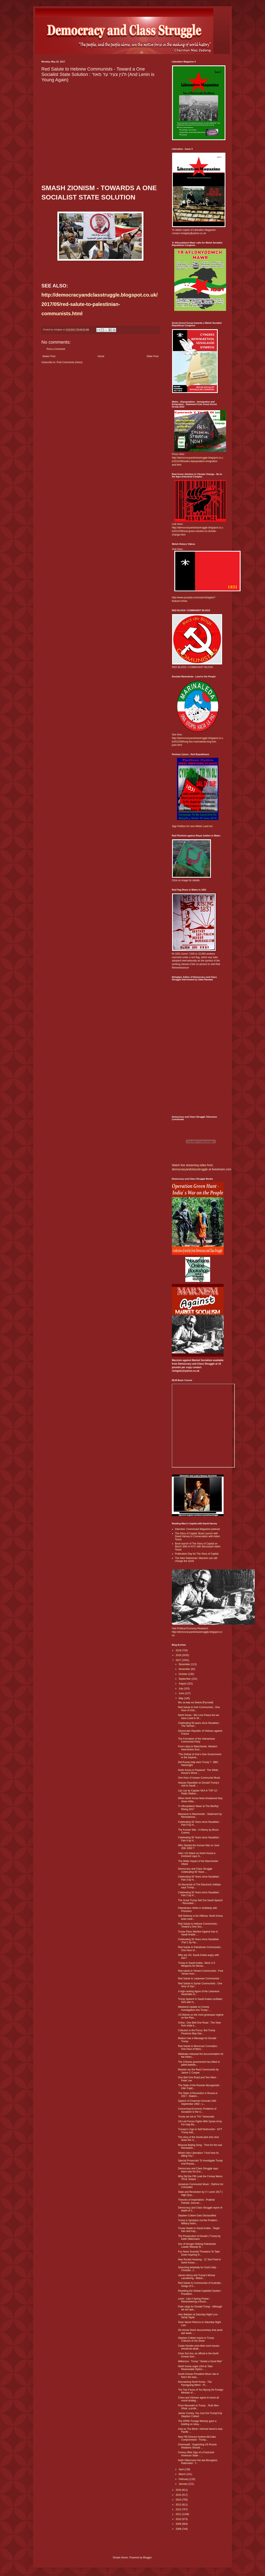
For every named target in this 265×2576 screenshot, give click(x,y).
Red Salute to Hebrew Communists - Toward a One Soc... (198, 1925)
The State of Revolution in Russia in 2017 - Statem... (198, 2095)
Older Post (152, 356)
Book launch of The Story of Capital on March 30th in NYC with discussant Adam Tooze (197, 1546)
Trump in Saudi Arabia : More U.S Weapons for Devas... (196, 1964)
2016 (179, 2489)
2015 (179, 2494)
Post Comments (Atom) (69, 362)
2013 (179, 2504)
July (181, 1688)
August (183, 1683)
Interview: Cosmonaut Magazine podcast (197, 1529)
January (183, 2483)
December (185, 1664)
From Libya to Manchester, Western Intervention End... (197, 1748)
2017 (179, 1660)
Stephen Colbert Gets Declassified (197, 2215)
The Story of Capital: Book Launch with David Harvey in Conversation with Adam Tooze (197, 1536)
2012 (179, 2509)
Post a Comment (56, 349)
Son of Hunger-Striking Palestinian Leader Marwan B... (197, 2245)
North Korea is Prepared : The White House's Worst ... (198, 1771)
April (181, 2469)
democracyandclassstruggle (190, 1169)
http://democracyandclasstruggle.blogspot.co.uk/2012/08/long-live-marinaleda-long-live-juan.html (197, 742)
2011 (179, 2514)
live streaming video (193, 1165)
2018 (179, 1655)
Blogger (147, 2557)
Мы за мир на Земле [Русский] (195, 1702)
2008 (179, 2528)
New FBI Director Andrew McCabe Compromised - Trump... (197, 2438)
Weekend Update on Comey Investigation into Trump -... (194, 2008)
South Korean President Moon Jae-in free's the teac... (198, 2375)
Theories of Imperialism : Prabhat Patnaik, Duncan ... (196, 2201)
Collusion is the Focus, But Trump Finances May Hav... (196, 2032)
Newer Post (48, 356)
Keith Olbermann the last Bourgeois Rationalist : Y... (197, 2462)
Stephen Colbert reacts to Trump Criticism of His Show (196, 2339)
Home (101, 356)
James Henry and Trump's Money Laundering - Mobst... (196, 2277)
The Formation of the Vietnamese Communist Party (196, 1740)
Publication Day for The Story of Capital (196, 1553)
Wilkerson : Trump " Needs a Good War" (200, 2361)
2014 (179, 2499)
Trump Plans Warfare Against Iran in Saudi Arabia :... (198, 1933)
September (185, 1678)
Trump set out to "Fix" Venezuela (196, 2116)
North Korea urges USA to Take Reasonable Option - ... (195, 2368)
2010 (179, 2519)
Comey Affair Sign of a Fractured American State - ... (196, 2454)
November (185, 1669)
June (182, 1693)
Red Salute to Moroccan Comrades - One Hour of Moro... (198, 2047)
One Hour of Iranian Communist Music (199, 1777)
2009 (179, 2523)
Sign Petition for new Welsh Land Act (192, 826)
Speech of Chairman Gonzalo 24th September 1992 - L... (197, 2102)
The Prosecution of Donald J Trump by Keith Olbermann (199, 2237)
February (184, 2479)
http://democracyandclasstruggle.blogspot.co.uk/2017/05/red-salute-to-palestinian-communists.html (99, 304)
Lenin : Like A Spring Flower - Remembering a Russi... (194, 2300)
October (183, 1674)
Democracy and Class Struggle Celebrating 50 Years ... (195, 1870)
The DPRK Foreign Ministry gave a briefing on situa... (197, 2422)
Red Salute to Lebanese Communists (198, 1978)
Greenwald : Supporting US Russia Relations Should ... (197, 2446)
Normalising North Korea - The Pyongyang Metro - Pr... (195, 2383)
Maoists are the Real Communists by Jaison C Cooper (198, 2071)
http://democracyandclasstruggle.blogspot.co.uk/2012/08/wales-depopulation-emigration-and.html (197, 461)
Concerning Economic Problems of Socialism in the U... (197, 2110)
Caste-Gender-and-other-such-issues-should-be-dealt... (199, 2347)
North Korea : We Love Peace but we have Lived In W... (198, 1716)
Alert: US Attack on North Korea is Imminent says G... (197, 1855)
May (181, 1698)
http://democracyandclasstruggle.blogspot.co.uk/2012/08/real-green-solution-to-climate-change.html (197, 531)
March (182, 2474)
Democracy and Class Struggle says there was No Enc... (198, 2170)
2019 (179, 1650)
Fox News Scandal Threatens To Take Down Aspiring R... (199, 2253)
